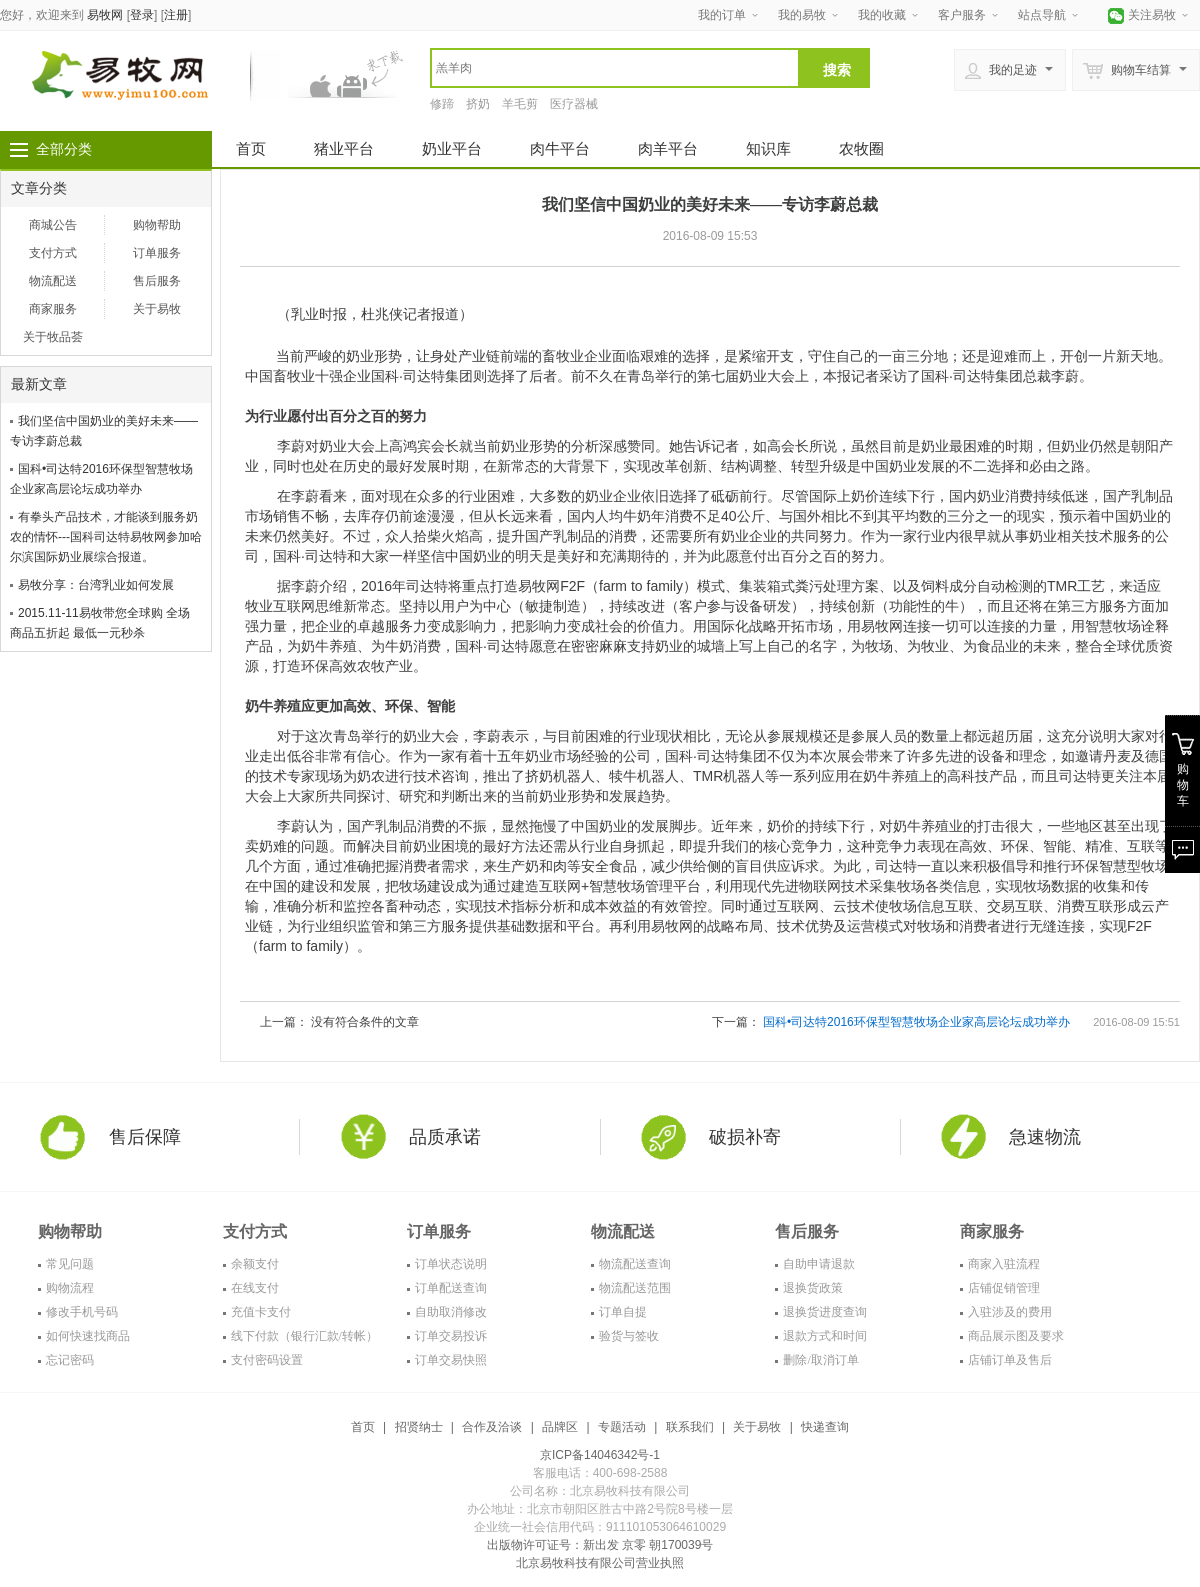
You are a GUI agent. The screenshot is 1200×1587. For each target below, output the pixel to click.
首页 (251, 148)
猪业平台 (344, 148)
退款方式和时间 (825, 1336)
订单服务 (157, 253)
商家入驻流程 (1004, 1264)
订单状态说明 (451, 1264)
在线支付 (255, 1288)
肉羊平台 (668, 148)
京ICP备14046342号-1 (600, 1455)
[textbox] (615, 68)
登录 (142, 15)
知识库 (768, 148)
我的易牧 (802, 15)
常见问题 (70, 1264)
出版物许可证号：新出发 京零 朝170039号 (600, 1545)
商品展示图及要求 (1016, 1336)
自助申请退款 (819, 1264)
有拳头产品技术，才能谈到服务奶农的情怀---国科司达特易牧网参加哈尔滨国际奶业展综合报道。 (106, 537)
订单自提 (623, 1312)
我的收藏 (882, 15)
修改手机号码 (82, 1312)
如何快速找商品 (88, 1336)
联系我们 (690, 1427)
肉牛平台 (560, 148)
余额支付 (255, 1264)
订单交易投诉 (451, 1336)
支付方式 (53, 253)
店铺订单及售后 (1010, 1360)
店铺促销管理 (1004, 1288)
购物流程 (70, 1288)
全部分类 (64, 149)
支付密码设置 (267, 1360)
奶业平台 (452, 148)
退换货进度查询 (825, 1312)
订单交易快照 (451, 1360)
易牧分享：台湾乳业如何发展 (96, 585)
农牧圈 (861, 148)
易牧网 (105, 15)
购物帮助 (157, 225)
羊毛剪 (520, 104)
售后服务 (157, 281)
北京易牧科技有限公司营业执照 (600, 1563)
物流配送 (53, 281)
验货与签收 (629, 1336)
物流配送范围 (635, 1288)
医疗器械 (574, 104)
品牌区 (560, 1427)
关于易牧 (157, 309)
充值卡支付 (261, 1312)
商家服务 (53, 309)
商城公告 (53, 225)
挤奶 (478, 104)
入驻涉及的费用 (1010, 1312)
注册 (176, 15)
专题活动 (622, 1427)
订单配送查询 (451, 1288)
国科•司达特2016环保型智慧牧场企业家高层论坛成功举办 (916, 1022)
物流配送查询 (635, 1264)
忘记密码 (70, 1360)
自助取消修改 (451, 1312)
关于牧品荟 (53, 337)
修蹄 (442, 104)
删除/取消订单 (820, 1360)
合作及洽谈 (492, 1427)
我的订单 (722, 15)
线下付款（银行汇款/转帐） (304, 1336)
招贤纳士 (419, 1427)
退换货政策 (813, 1288)
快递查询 (825, 1427)
